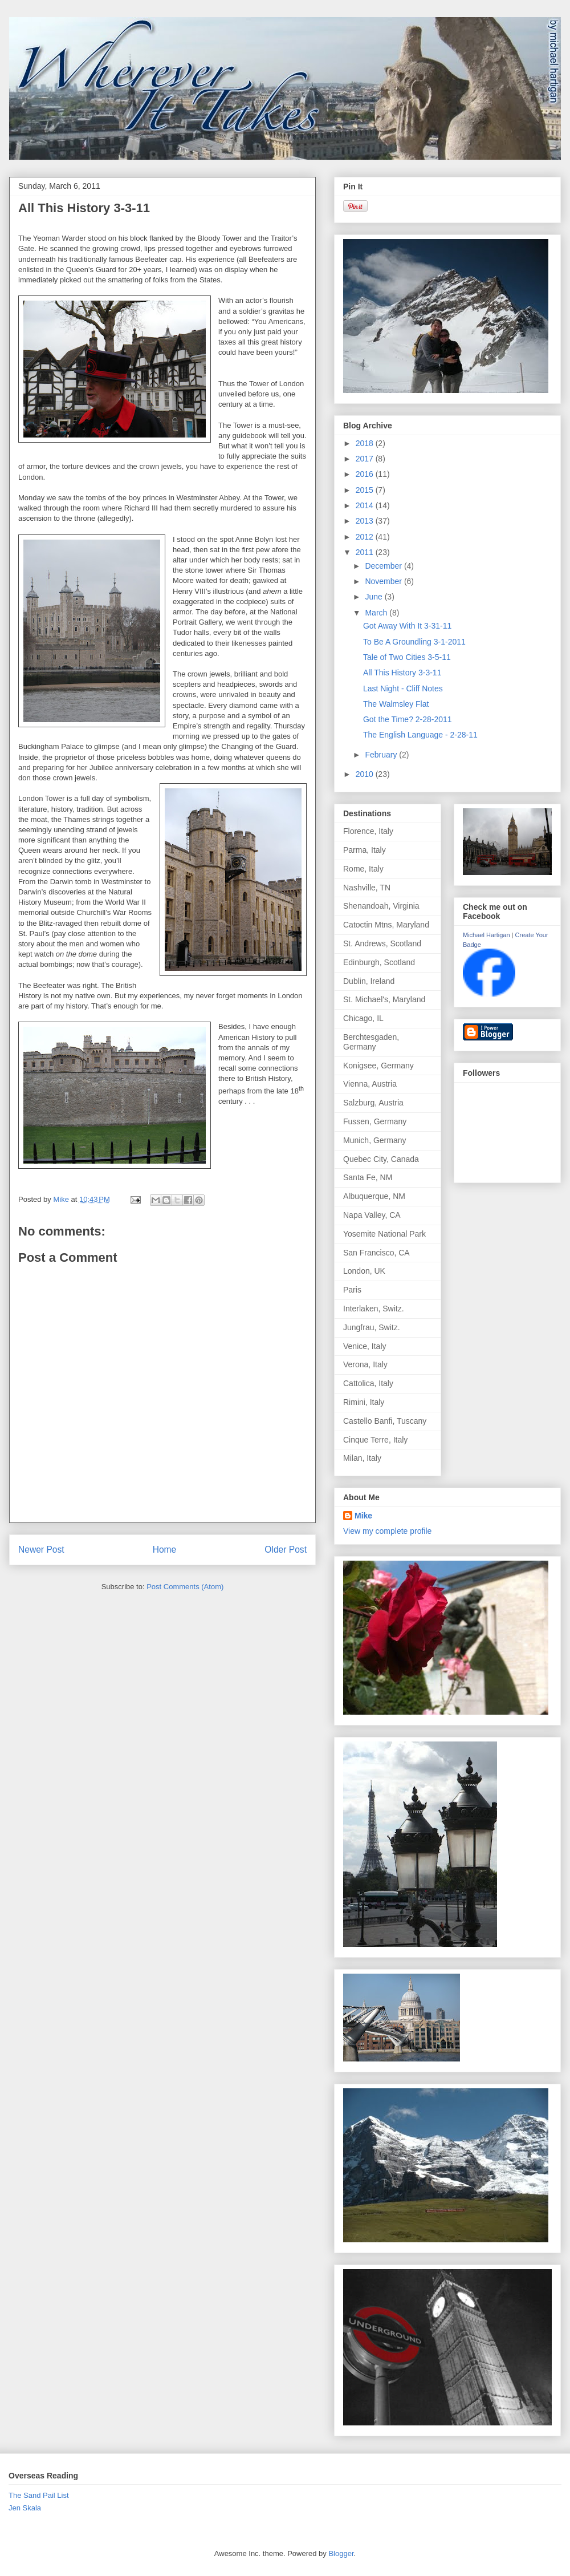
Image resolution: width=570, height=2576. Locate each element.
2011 (366, 552)
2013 (366, 520)
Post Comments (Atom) (184, 1586)
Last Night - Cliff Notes (403, 688)
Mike (363, 1515)
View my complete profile (387, 1531)
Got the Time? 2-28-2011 (407, 719)
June (374, 596)
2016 (366, 474)
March (377, 612)
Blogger (340, 2553)
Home (165, 1549)
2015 (366, 490)
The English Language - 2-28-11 (420, 734)
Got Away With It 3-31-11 (407, 625)
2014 (366, 505)
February (382, 754)
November (384, 581)
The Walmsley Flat (396, 703)
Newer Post (41, 1549)
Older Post (285, 1549)
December (384, 565)
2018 (366, 443)
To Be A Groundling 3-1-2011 (414, 641)
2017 (366, 458)
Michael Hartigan (486, 934)
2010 (366, 774)
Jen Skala (25, 2508)
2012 (366, 536)
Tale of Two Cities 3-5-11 (407, 657)
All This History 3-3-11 (402, 672)
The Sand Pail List (39, 2495)
